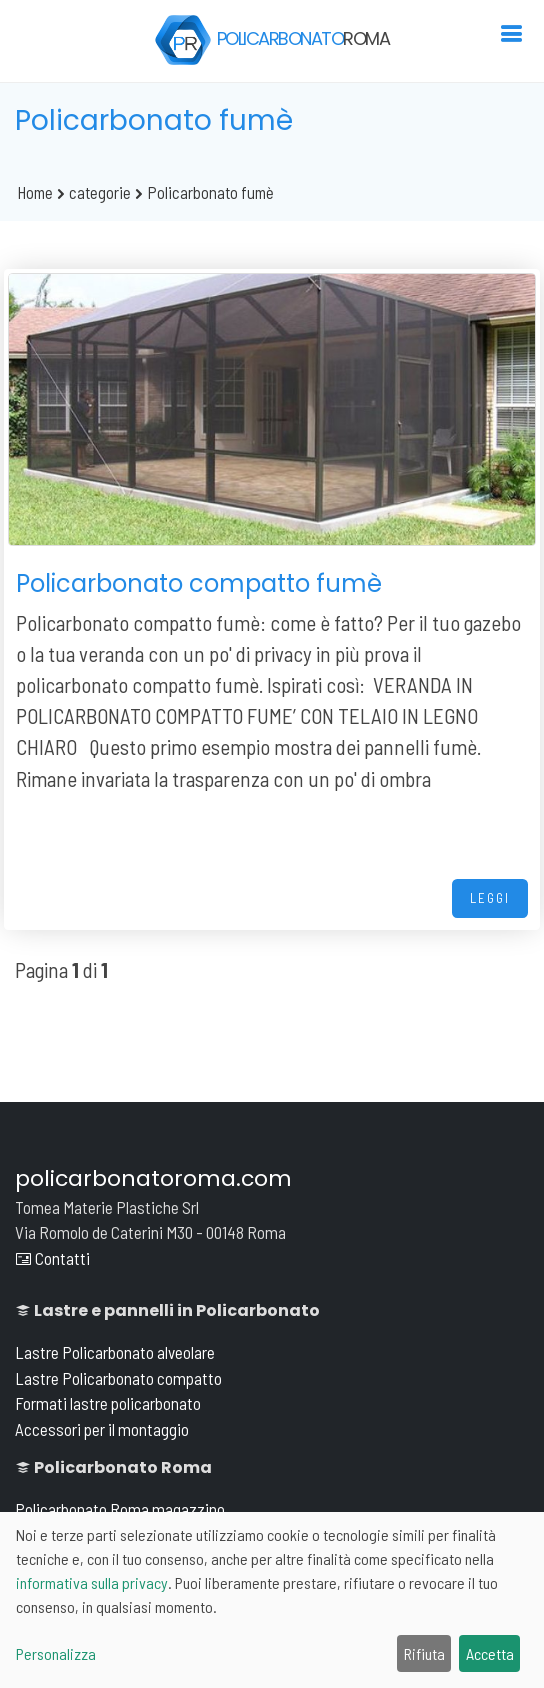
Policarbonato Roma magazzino (120, 1509)
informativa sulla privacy (92, 1582)
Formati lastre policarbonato (108, 1403)
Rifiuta (424, 1653)
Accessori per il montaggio (102, 1429)
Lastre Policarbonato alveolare (115, 1352)
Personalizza (56, 1653)
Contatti (52, 1258)
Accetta (490, 1653)
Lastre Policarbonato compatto (118, 1378)
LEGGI (490, 898)
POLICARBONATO (271, 40)
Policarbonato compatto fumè (199, 583)
